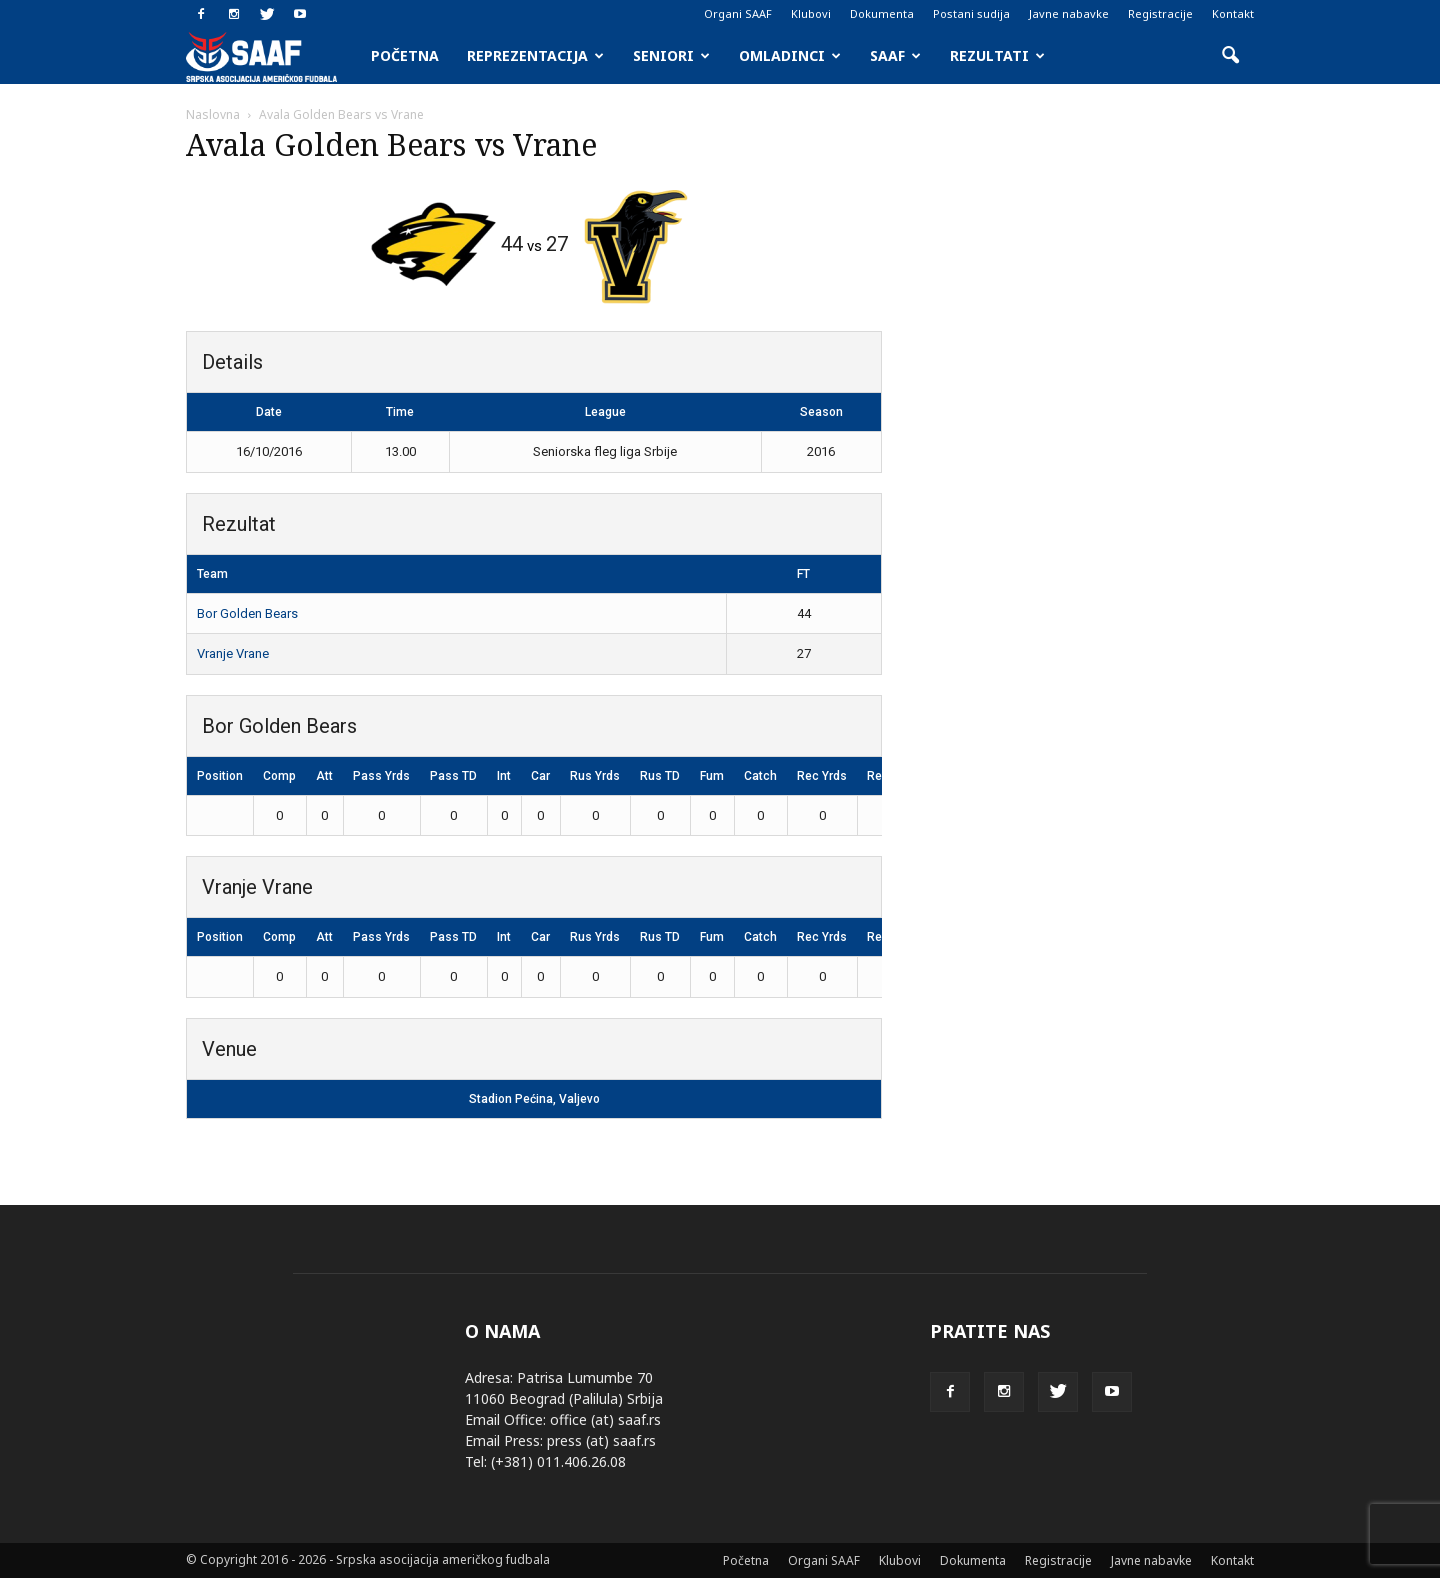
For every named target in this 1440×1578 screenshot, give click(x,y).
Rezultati (997, 55)
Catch (760, 776)
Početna (405, 55)
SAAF (895, 55)
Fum (712, 776)
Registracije (1160, 13)
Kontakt (1233, 13)
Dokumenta (882, 13)
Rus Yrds (595, 776)
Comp (279, 776)
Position (220, 776)
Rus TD (660, 776)
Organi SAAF (738, 13)
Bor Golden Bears (247, 613)
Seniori (671, 55)
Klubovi (811, 13)
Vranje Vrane (233, 653)
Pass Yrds (381, 776)
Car (540, 776)
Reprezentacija (535, 55)
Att (324, 776)
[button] (1230, 56)
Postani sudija (971, 13)
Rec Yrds (822, 776)
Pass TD (453, 776)
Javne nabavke (1069, 13)
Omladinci (790, 55)
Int (504, 776)
